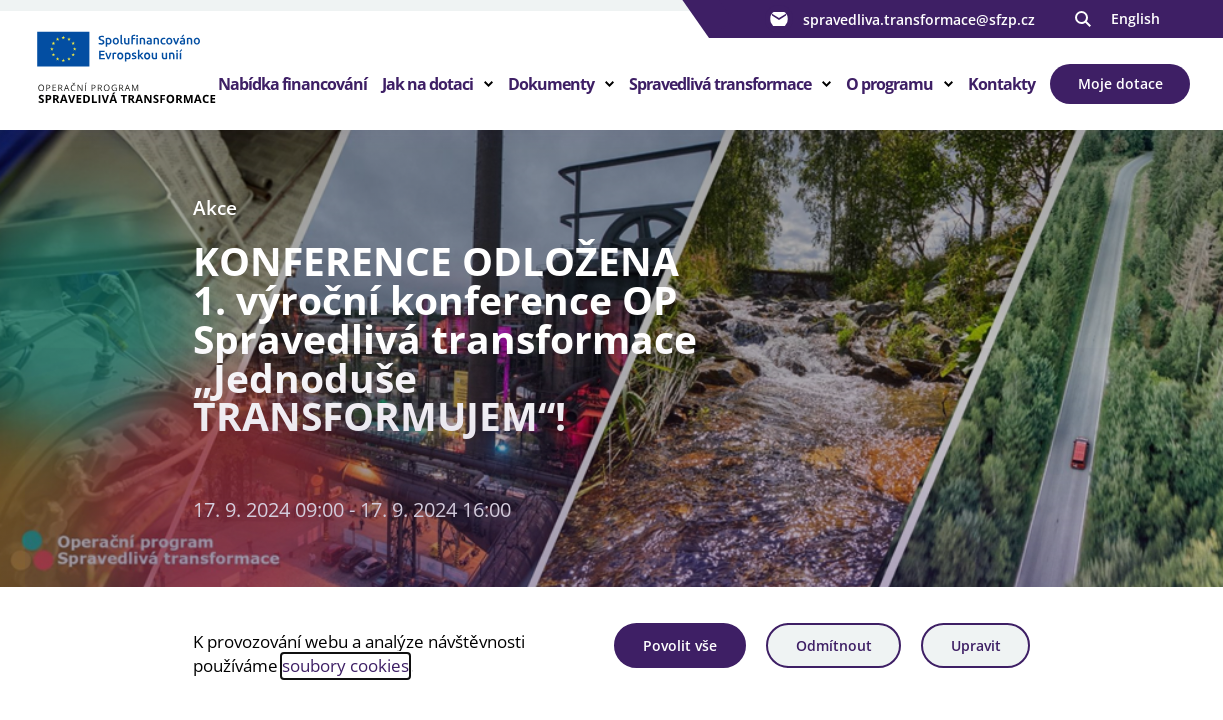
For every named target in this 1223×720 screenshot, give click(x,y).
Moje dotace (1120, 83)
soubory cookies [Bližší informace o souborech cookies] (345, 665)
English (1135, 18)
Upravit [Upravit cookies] (976, 645)
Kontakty (1001, 84)
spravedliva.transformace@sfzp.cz (900, 19)
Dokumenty (551, 84)
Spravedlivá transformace (720, 84)
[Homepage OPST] (125, 71)
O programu (889, 84)
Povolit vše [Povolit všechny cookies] (680, 645)
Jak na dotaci (427, 84)
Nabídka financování (292, 84)
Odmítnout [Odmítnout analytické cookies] (834, 645)
